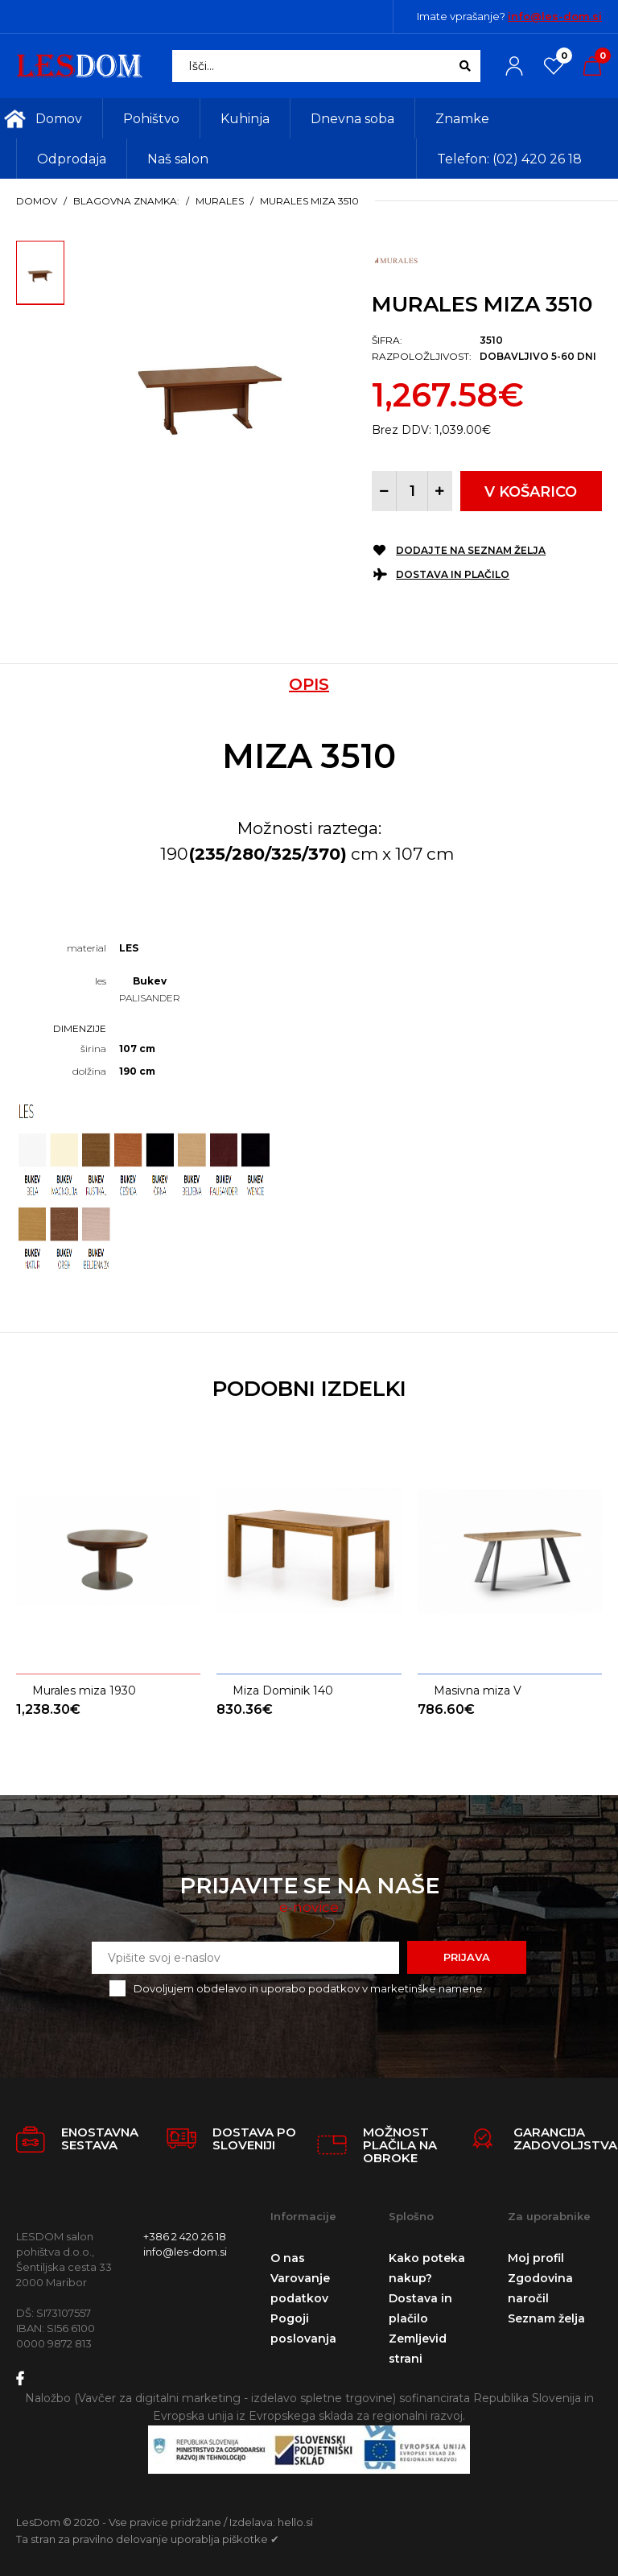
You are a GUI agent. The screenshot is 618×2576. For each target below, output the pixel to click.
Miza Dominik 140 (283, 1628)
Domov (36, 201)
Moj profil (536, 2250)
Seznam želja (546, 2310)
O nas (287, 2250)
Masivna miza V (477, 1628)
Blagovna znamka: (126, 201)
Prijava (466, 1949)
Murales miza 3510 (309, 201)
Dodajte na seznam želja (471, 550)
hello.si (295, 2514)
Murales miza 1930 (84, 1628)
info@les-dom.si (555, 16)
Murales (220, 201)
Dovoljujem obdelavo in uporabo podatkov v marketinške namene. (309, 1980)
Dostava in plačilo (452, 574)
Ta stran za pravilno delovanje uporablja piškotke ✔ (147, 2530)
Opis (309, 684)
